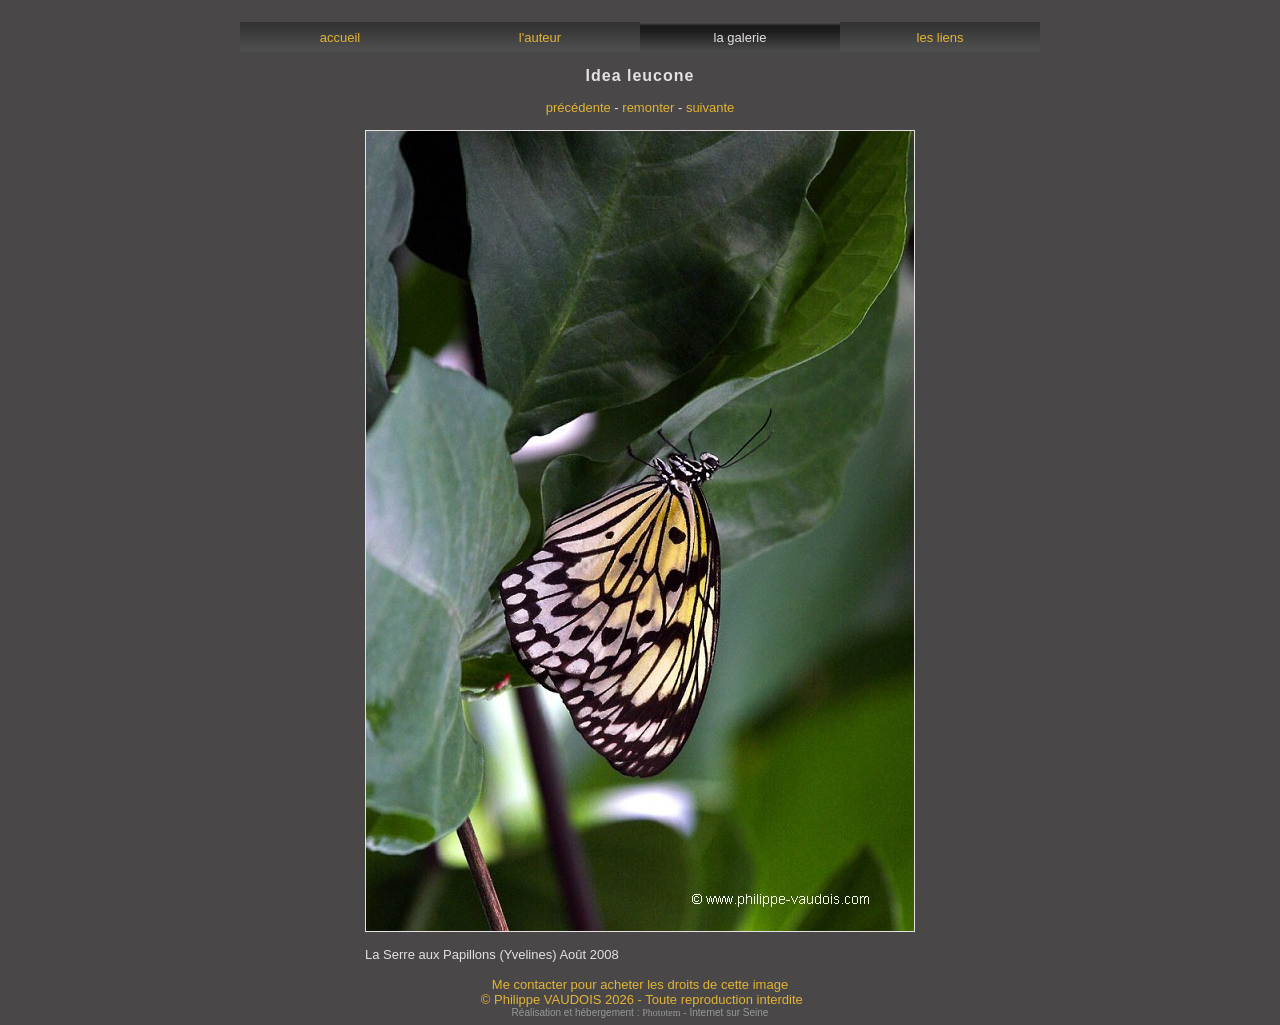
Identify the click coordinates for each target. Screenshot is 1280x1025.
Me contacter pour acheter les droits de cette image (640, 984)
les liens (940, 37)
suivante (710, 107)
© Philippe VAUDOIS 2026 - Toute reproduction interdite (642, 999)
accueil (339, 37)
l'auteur (540, 37)
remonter (648, 107)
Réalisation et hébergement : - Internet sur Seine (640, 1012)
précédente (578, 107)
